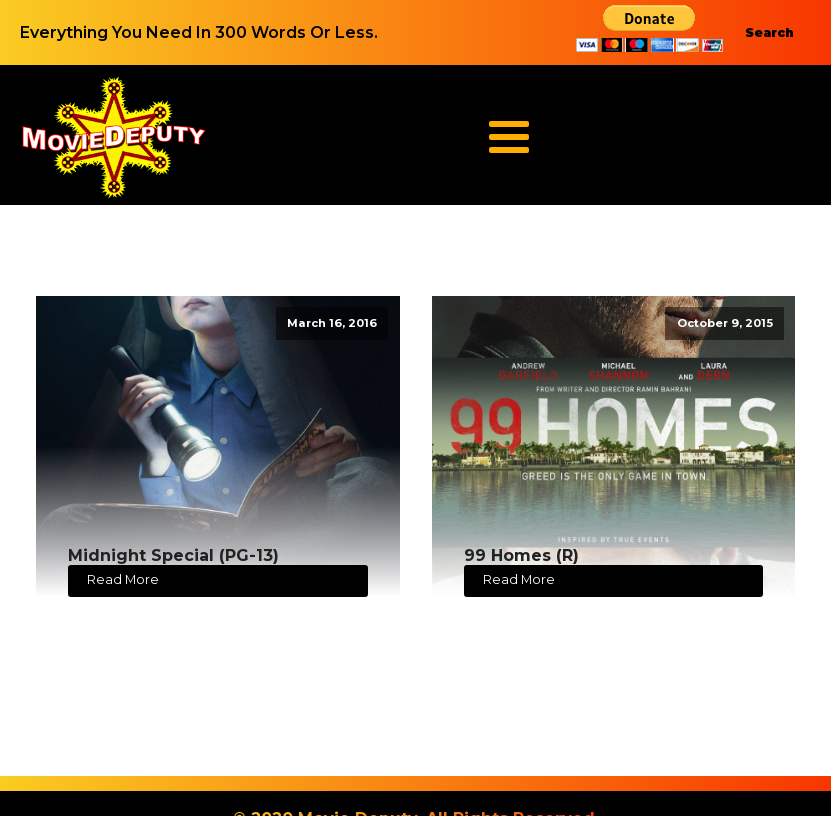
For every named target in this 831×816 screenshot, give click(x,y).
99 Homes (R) (521, 555)
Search (769, 32)
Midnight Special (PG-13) (173, 555)
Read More (123, 579)
